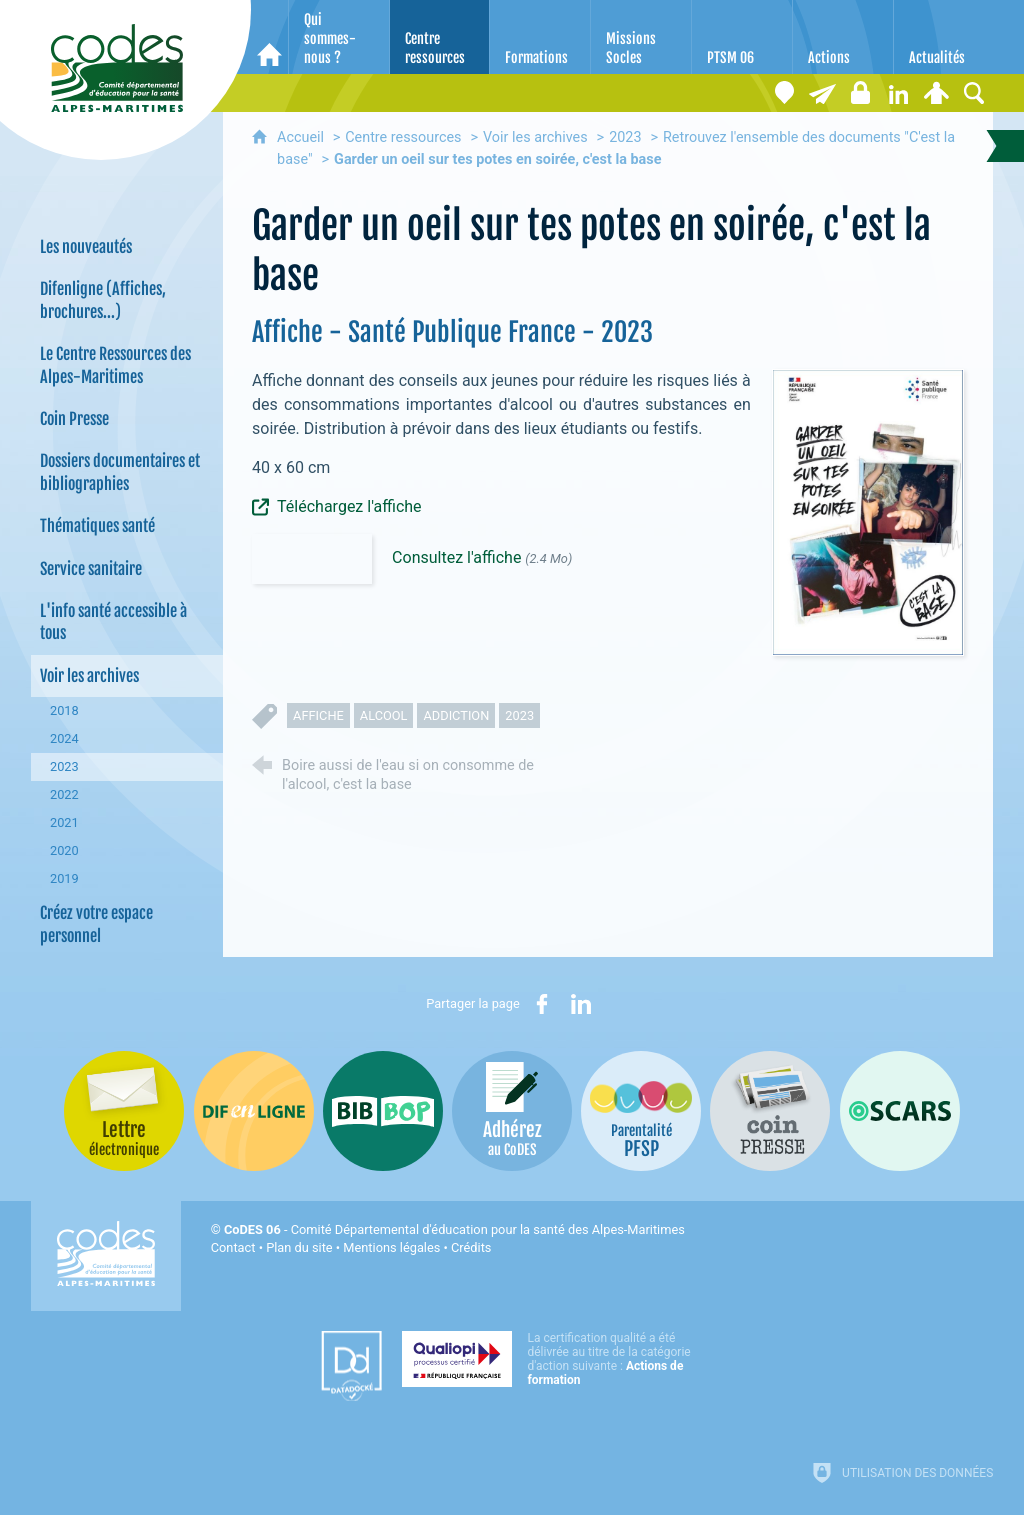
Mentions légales (391, 1247)
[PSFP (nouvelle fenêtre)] (641, 1111)
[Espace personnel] (936, 93)
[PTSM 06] (742, 37)
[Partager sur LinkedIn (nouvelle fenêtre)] (581, 1004)
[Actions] (843, 37)
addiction (456, 715)
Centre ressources (403, 137)
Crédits (471, 1247)
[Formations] (540, 37)
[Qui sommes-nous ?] (339, 37)
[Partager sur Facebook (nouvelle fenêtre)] (542, 1004)
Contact (233, 1247)
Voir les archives (535, 137)
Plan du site (299, 1247)
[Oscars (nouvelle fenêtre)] (900, 1111)
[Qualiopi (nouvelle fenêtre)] (552, 1359)
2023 (625, 137)
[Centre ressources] (440, 37)
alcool (384, 715)
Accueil (302, 137)
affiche (318, 715)
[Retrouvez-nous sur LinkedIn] (898, 93)
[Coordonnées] (784, 93)
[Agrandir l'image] (868, 511)
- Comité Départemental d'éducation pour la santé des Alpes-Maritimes (454, 1229)
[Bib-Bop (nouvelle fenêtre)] (383, 1111)
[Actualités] (944, 37)
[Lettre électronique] (822, 93)
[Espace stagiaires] (860, 93)
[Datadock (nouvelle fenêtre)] (351, 1366)
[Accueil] (269, 37)
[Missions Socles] (641, 37)
